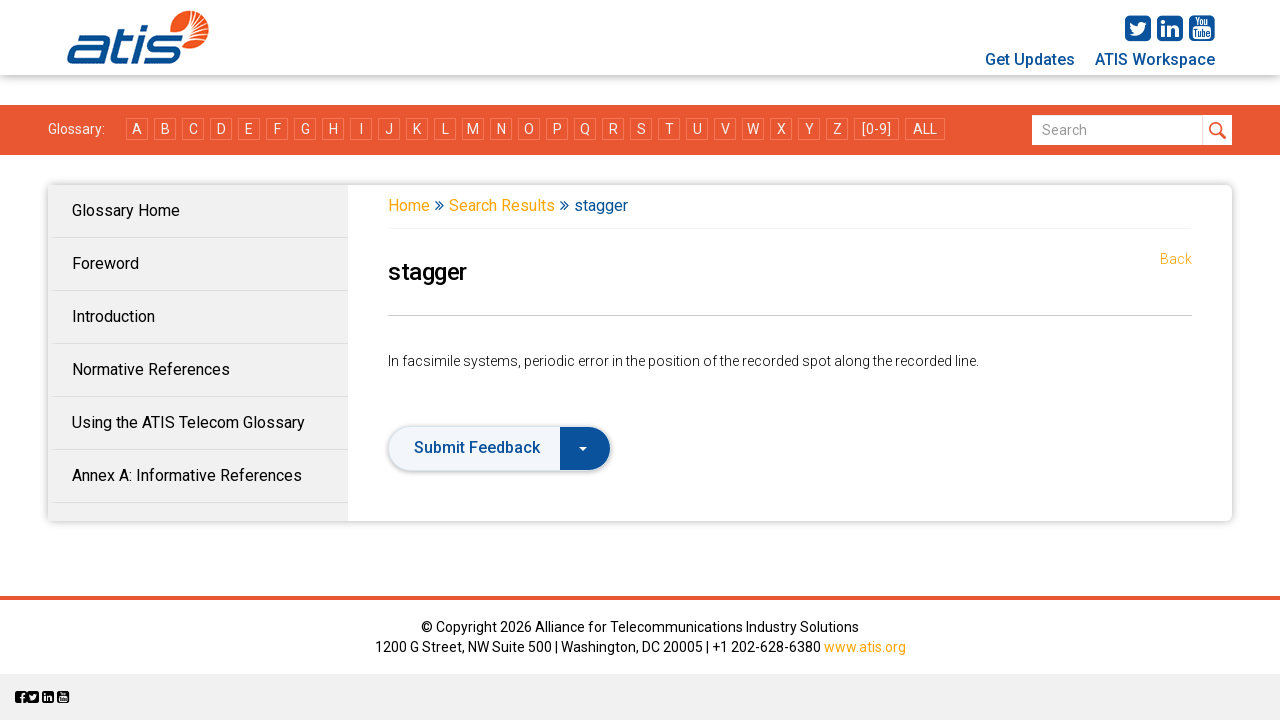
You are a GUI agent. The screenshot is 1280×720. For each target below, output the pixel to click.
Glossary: (76, 129)
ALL (925, 129)
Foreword (105, 263)
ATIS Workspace (1155, 59)
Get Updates (1030, 59)
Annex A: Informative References (187, 475)
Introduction (113, 316)
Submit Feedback (500, 447)
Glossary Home (126, 210)
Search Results (502, 205)
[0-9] (876, 129)
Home (409, 205)
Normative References (151, 369)
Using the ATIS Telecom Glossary (188, 422)
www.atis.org (865, 647)
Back (1176, 259)
